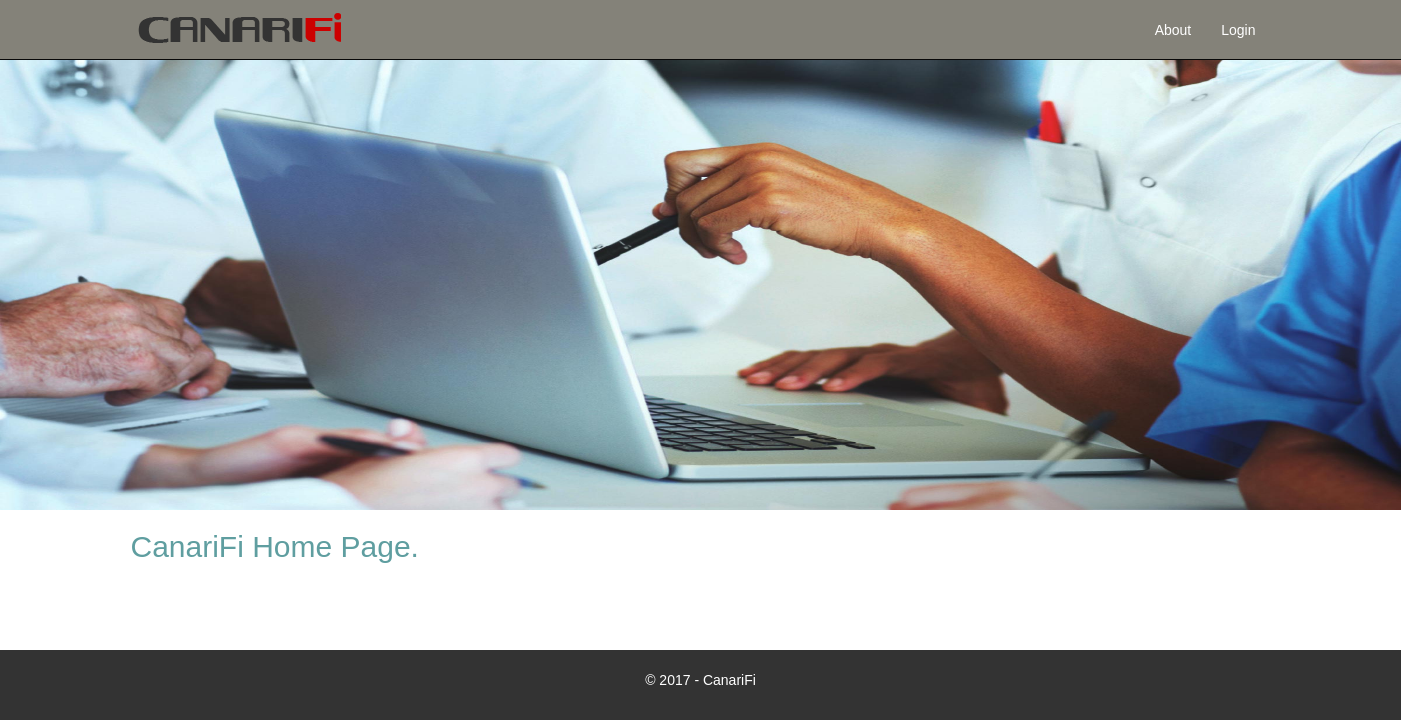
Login (1238, 30)
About (1173, 30)
